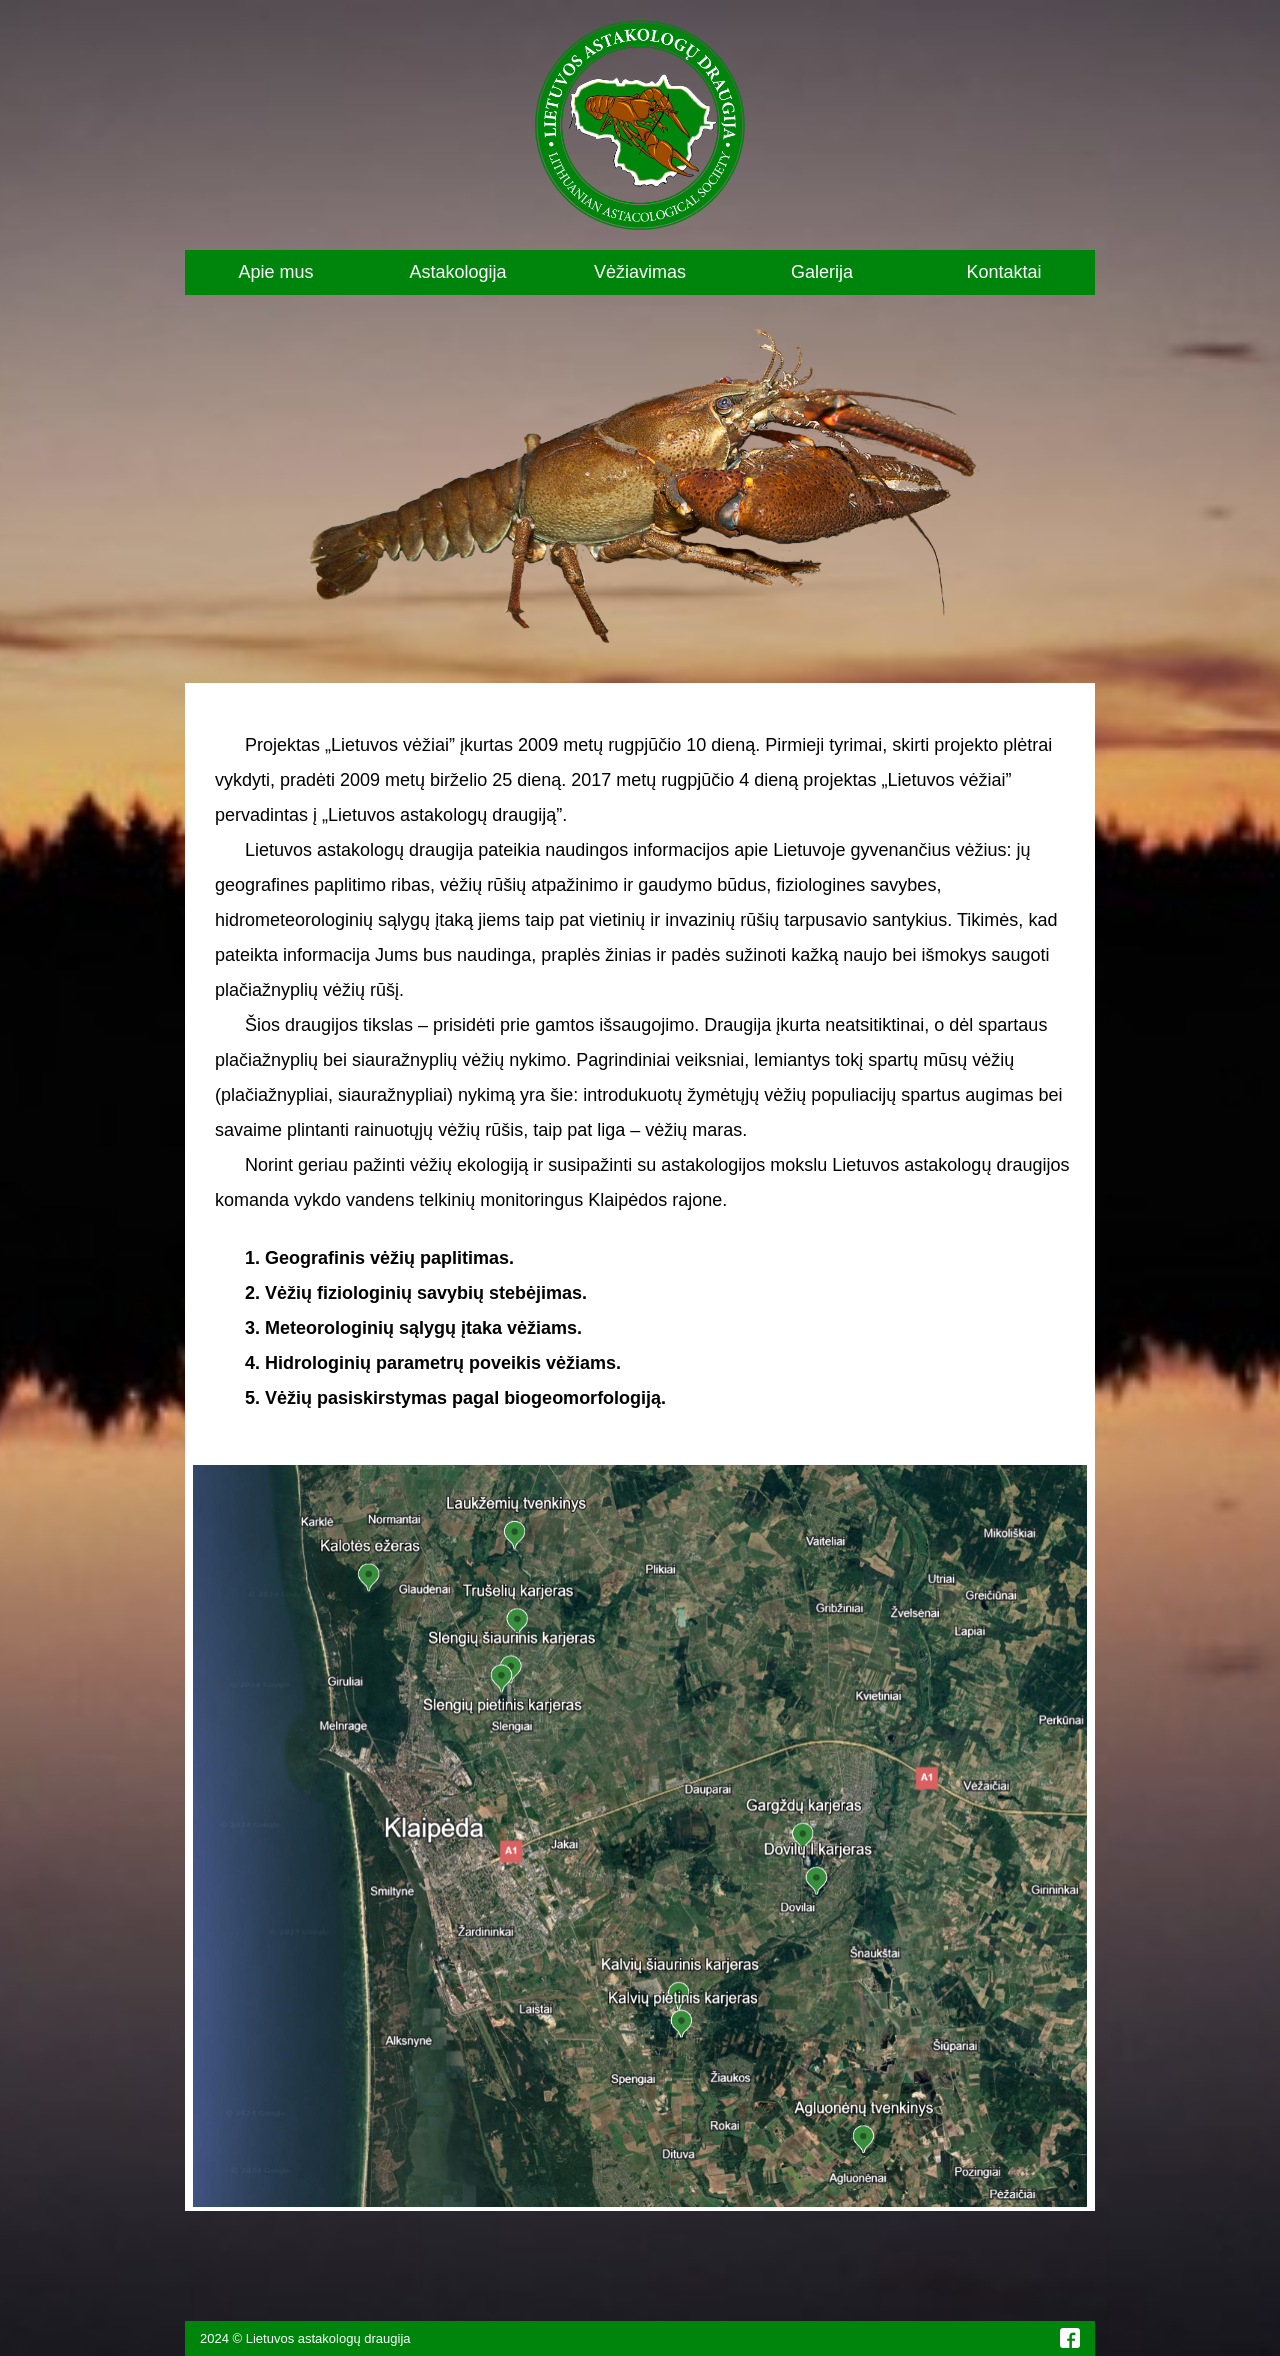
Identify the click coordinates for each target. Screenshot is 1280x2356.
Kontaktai (1003, 272)
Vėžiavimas (640, 272)
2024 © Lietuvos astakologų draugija (305, 2338)
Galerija (822, 272)
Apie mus (275, 272)
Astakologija (457, 272)
